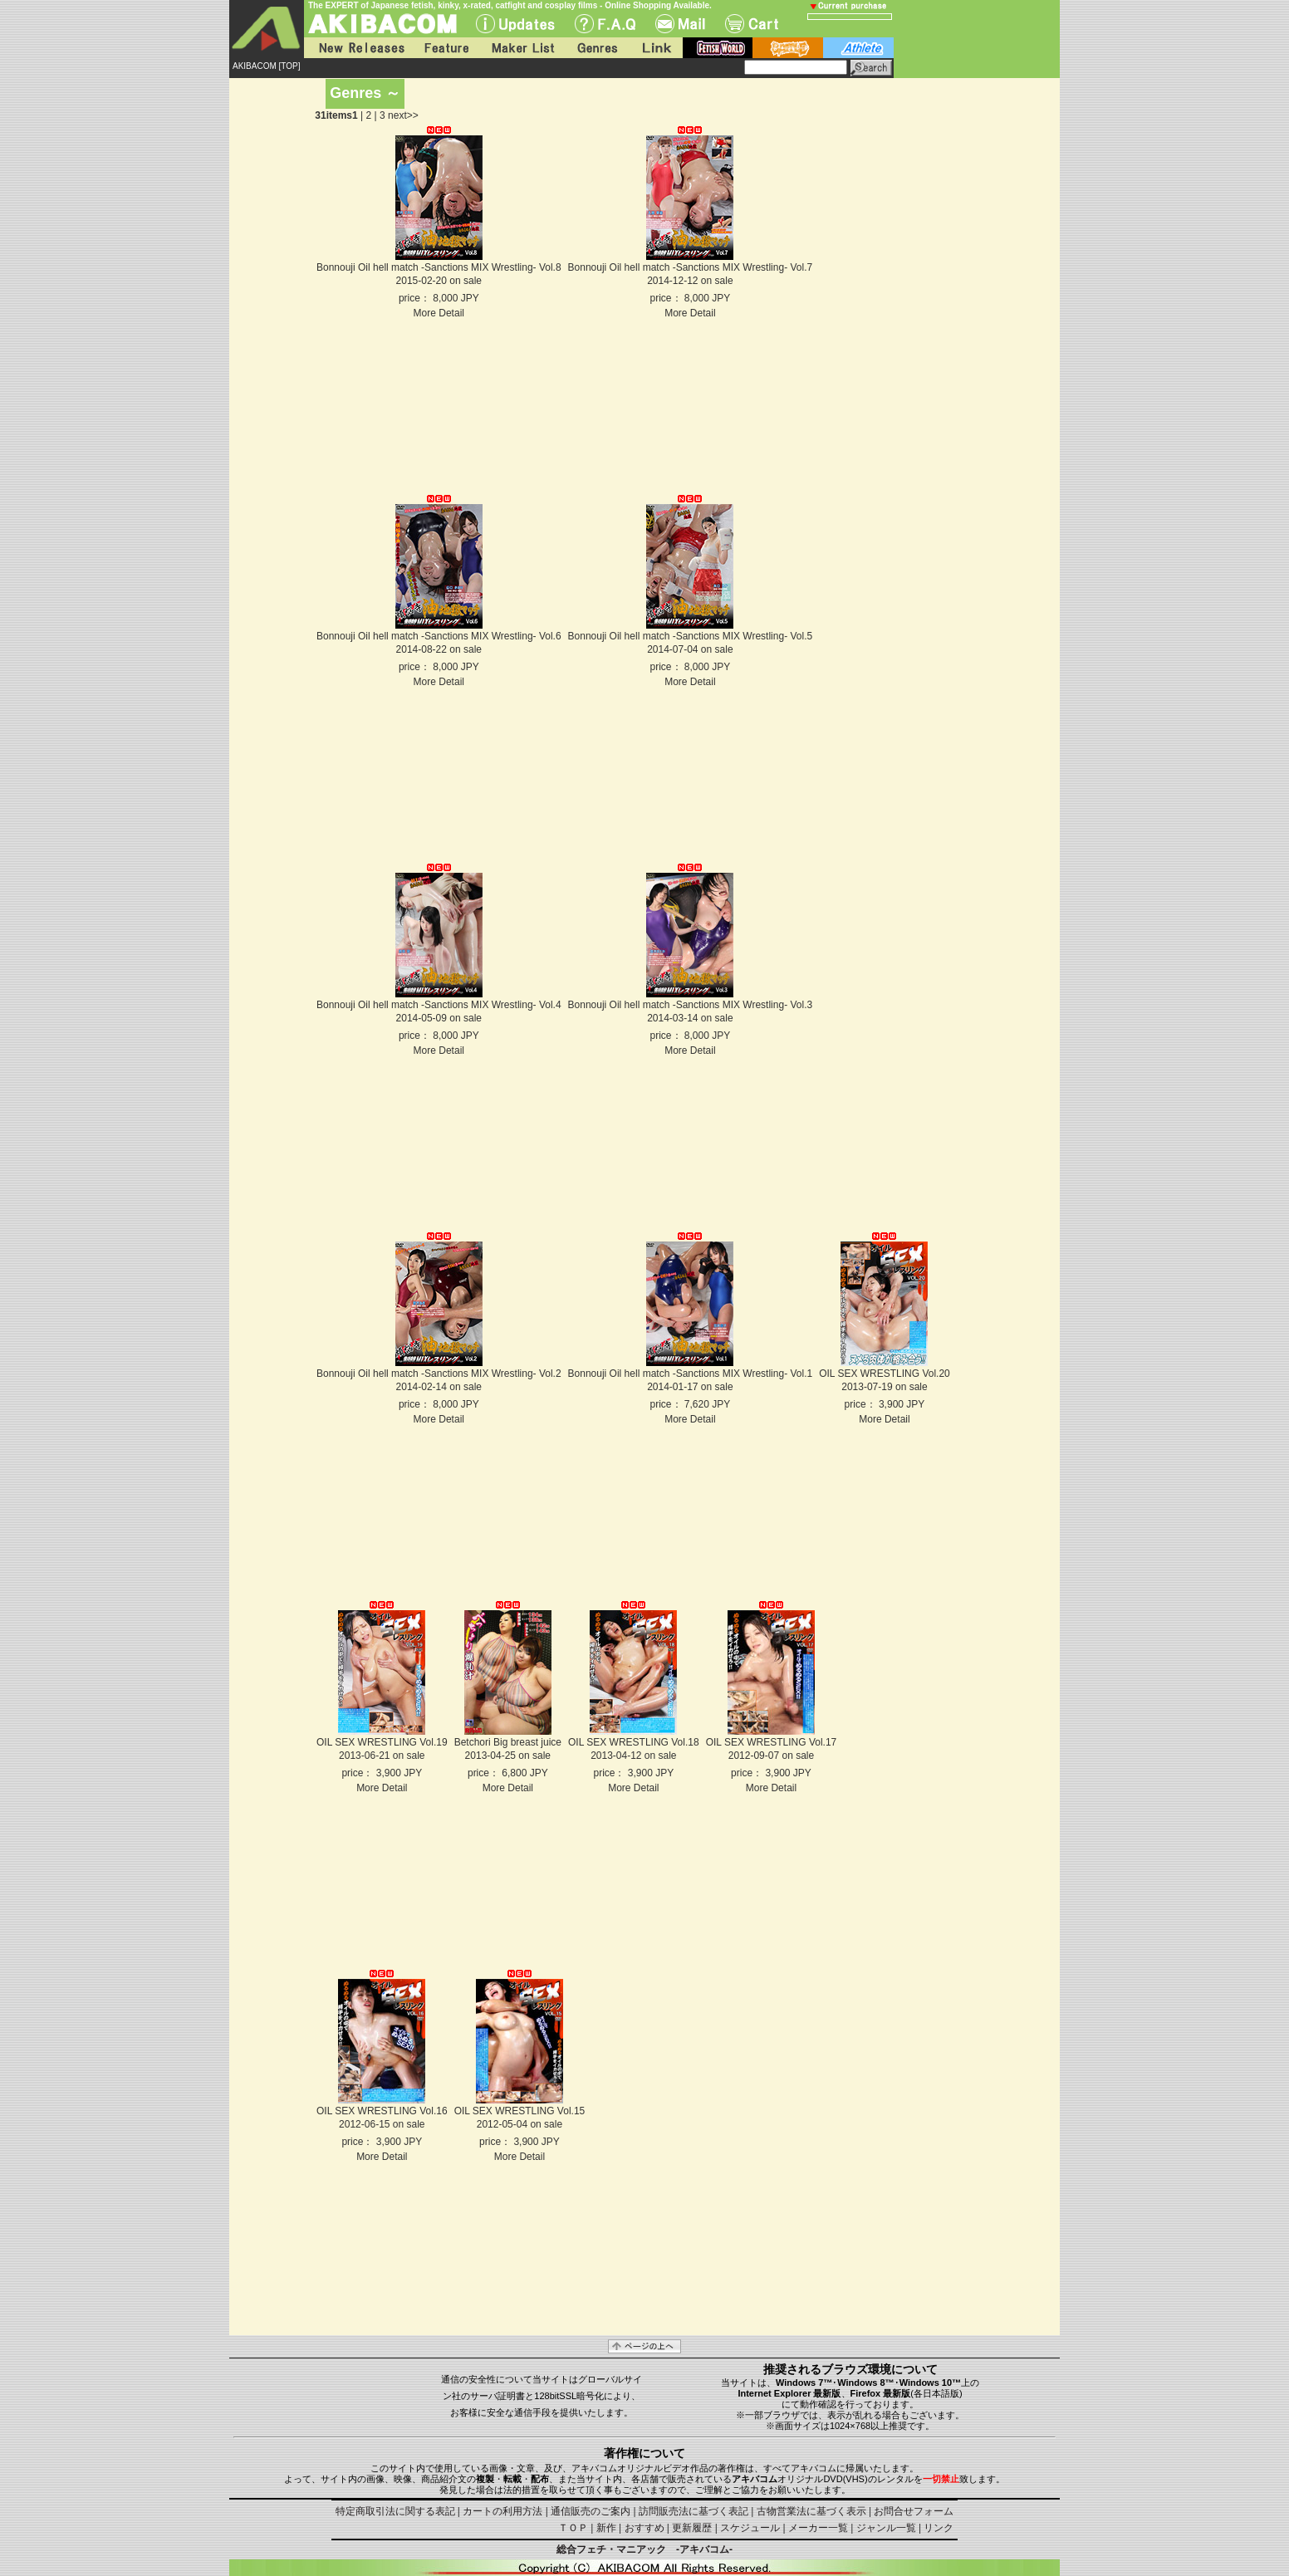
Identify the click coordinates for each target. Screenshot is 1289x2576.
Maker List (522, 47)
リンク (938, 2528)
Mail (680, 23)
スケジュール (750, 2528)
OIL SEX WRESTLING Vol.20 (884, 1373)
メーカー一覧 (818, 2528)
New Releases (358, 47)
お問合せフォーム (913, 2511)
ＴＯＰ (573, 2528)
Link (655, 47)
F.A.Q (605, 23)
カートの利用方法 (502, 2511)
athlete (858, 47)
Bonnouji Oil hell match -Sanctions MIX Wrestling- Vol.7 (690, 267)
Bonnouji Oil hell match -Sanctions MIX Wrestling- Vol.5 (690, 636)
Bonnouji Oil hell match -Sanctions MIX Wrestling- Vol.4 (438, 1005)
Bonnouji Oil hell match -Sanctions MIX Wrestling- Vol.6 (438, 636)
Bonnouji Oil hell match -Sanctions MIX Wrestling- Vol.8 (438, 267)
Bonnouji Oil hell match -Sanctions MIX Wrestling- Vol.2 (438, 1373)
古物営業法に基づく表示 (811, 2511)
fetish (717, 47)
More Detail (439, 313)
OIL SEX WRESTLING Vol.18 (633, 1742)
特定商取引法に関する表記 (395, 2511)
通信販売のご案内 (590, 2511)
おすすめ (644, 2528)
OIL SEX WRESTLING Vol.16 (382, 2111)
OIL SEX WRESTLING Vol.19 (382, 1742)
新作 (606, 2528)
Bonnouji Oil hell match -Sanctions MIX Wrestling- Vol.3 (690, 1005)
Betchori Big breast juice (507, 1742)
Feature (446, 47)
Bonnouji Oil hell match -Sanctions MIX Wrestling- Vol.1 (690, 1373)
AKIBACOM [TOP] (267, 66)
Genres (596, 47)
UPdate (515, 23)
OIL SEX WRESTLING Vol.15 (520, 2111)
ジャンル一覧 (886, 2528)
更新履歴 (692, 2528)
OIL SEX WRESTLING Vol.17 (771, 1742)
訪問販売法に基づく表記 (693, 2511)
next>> (403, 115)
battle (787, 47)
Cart (751, 23)
